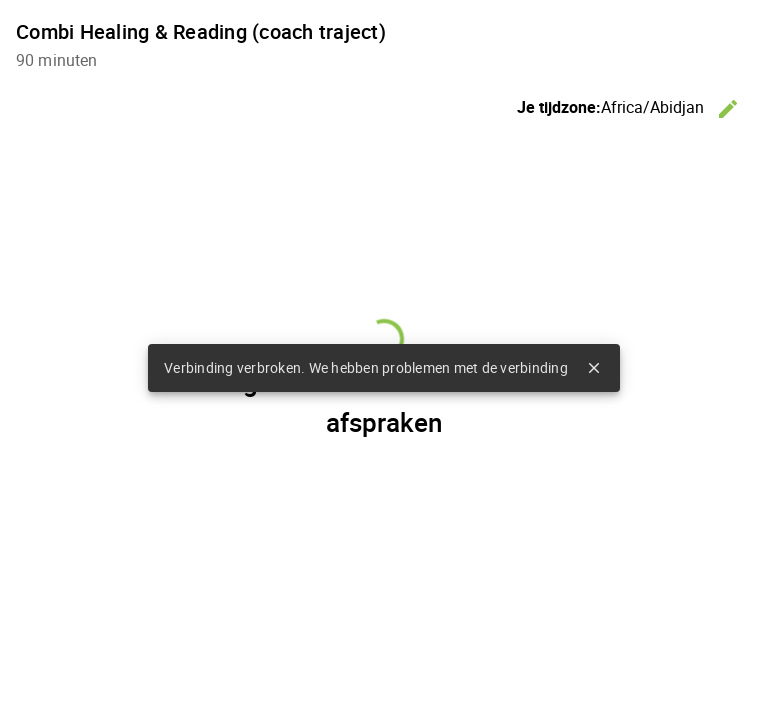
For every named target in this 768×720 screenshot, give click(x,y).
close (594, 368)
